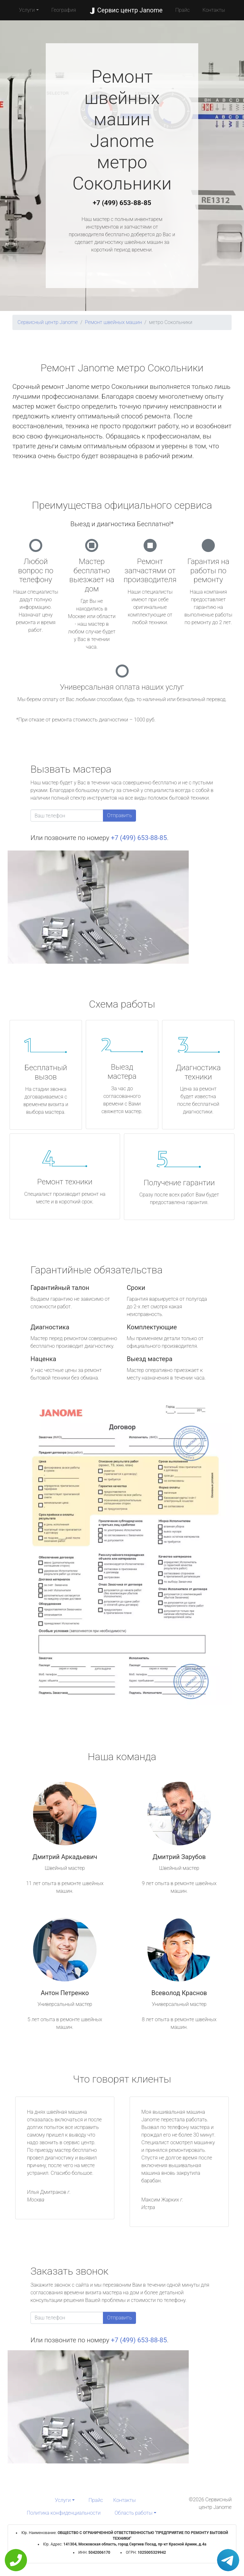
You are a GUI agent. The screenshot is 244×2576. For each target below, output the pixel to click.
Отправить (119, 815)
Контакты (213, 10)
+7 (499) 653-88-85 (122, 203)
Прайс (182, 10)
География (63, 10)
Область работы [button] (133, 2513)
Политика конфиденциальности (63, 2513)
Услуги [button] (27, 10)
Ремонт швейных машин (113, 322)
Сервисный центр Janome (47, 322)
